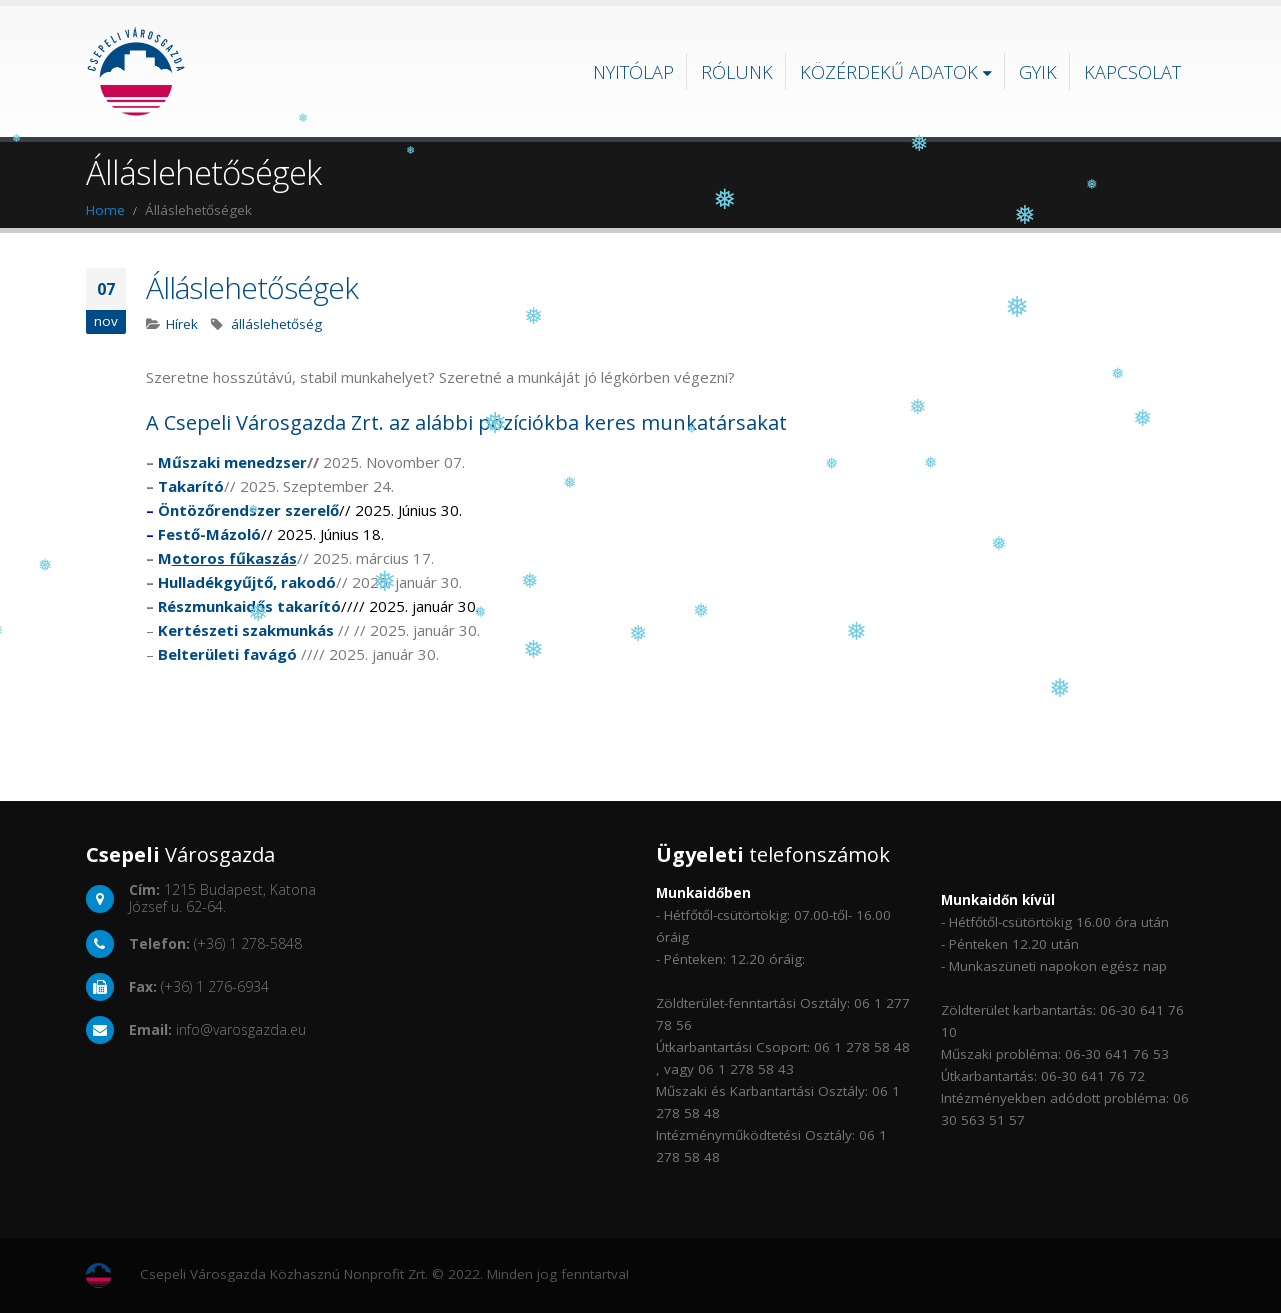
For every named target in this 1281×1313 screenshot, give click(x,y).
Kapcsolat (1132, 72)
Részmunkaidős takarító (249, 606)
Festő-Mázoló (209, 534)
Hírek (182, 324)
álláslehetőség (276, 324)
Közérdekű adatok (889, 72)
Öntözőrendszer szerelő (248, 510)
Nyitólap (633, 72)
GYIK (1038, 72)
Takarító (191, 486)
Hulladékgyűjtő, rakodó (247, 582)
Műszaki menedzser (232, 462)
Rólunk (737, 72)
